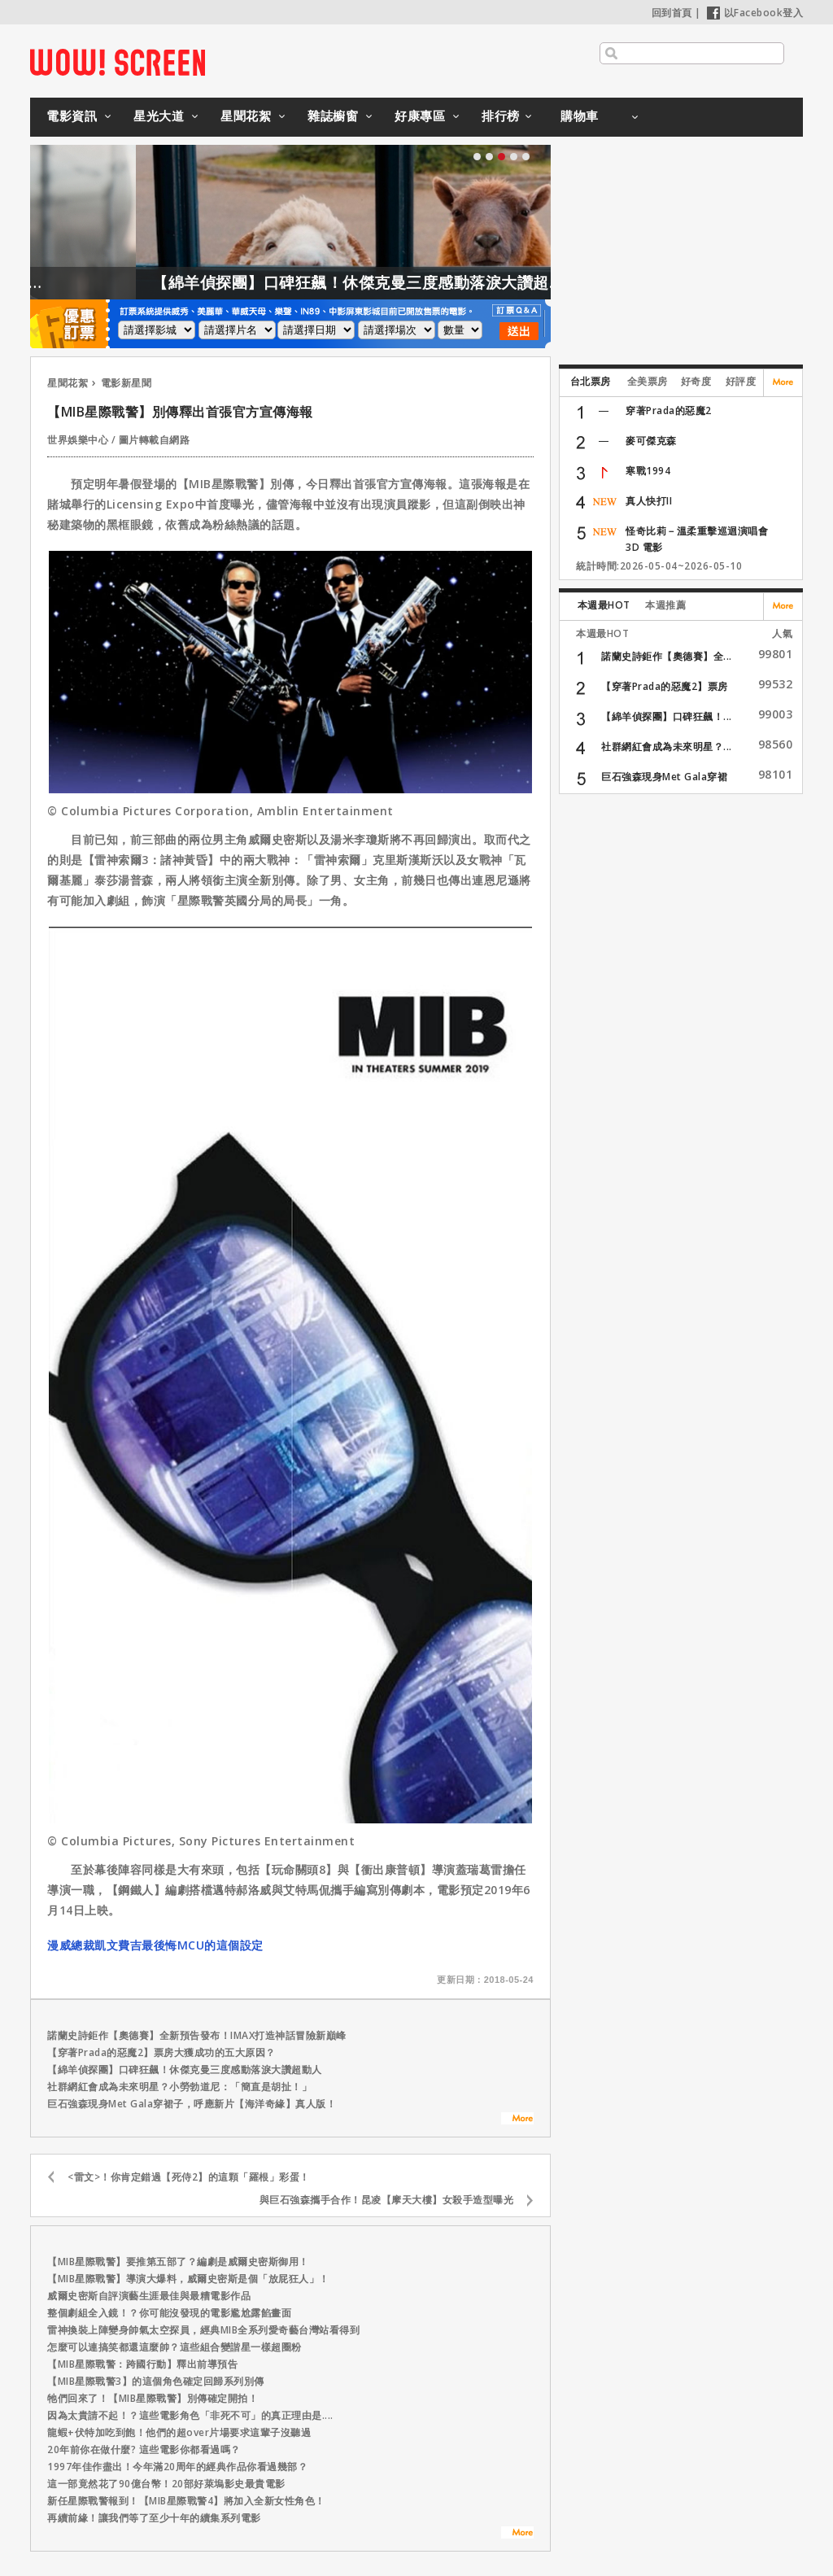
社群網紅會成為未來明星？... (666, 746)
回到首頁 (672, 13)
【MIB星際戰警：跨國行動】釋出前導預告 (142, 2364)
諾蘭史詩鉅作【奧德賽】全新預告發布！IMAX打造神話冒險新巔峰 (197, 2035)
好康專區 (420, 115)
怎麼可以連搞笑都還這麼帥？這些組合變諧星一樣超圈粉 (174, 2347)
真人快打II (649, 501)
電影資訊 (71, 115)
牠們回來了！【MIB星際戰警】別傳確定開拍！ (152, 2398)
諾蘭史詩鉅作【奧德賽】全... (666, 656)
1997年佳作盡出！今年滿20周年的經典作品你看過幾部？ (177, 2466)
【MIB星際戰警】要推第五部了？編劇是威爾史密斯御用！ (178, 2261)
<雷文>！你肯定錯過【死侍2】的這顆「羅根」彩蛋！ (189, 2177)
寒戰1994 (648, 471)
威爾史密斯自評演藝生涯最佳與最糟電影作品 (149, 2296)
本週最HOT (604, 605)
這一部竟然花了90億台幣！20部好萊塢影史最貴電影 (166, 2484)
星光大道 (158, 115)
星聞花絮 (245, 115)
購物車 (579, 115)
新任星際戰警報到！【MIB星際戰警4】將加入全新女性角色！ (186, 2501)
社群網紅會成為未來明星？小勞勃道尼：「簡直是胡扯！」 (179, 2087)
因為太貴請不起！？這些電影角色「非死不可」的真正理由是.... (190, 2415)
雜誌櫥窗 (332, 115)
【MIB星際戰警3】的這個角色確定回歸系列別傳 (155, 2381)
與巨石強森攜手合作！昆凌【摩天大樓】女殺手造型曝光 (386, 2200)
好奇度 (696, 381)
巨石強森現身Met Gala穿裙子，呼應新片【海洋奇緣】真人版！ (191, 2104)
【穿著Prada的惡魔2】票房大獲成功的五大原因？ (161, 2052)
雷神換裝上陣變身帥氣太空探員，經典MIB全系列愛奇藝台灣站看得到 (203, 2330)
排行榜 (501, 115)
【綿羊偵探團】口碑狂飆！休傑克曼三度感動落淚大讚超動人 (418, 282)
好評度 (741, 381)
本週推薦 (665, 605)
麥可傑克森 (651, 441)
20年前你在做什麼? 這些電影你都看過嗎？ (144, 2449)
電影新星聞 (126, 383)
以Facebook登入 (755, 13)
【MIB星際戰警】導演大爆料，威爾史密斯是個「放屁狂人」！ (188, 2279)
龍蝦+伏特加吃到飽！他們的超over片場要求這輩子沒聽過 (179, 2432)
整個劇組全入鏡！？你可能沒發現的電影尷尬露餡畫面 (169, 2313)
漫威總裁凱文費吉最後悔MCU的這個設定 (155, 1945)
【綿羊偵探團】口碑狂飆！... (666, 716)
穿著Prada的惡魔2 (669, 410)
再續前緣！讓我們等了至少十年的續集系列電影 (154, 2518)
